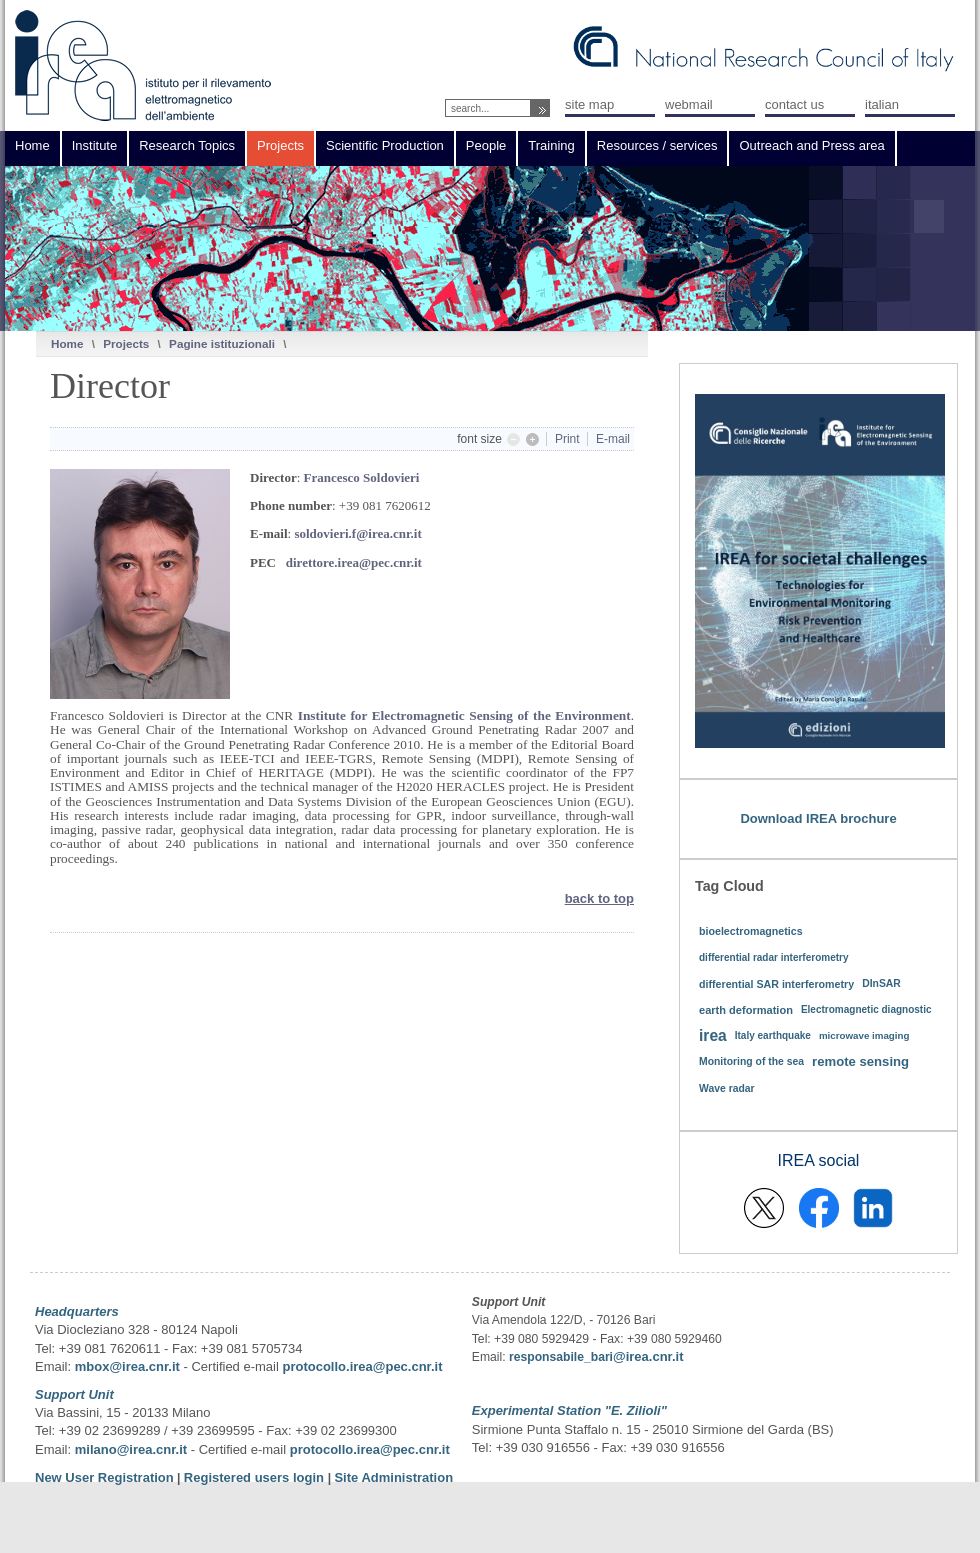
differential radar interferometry (774, 957)
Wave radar (727, 1088)
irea (713, 1035)
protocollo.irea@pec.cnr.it (362, 1366)
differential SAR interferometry (776, 984)
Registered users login (256, 1477)
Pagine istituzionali (222, 343)
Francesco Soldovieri (362, 477)
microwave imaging (864, 1035)
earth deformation (746, 1010)
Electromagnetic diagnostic (866, 1009)
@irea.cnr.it (648, 1356)
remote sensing (860, 1061)
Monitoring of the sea (751, 1061)
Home (67, 343)
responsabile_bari (561, 1357)
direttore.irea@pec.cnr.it (354, 562)
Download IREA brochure (818, 818)
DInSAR (881, 983)
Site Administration (393, 1477)
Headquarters (77, 1311)
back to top (599, 898)
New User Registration (104, 1477)
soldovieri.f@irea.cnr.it (357, 533)
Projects (126, 343)
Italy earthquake (773, 1035)
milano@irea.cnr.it (131, 1449)
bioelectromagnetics (751, 931)
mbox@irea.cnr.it (127, 1366)
